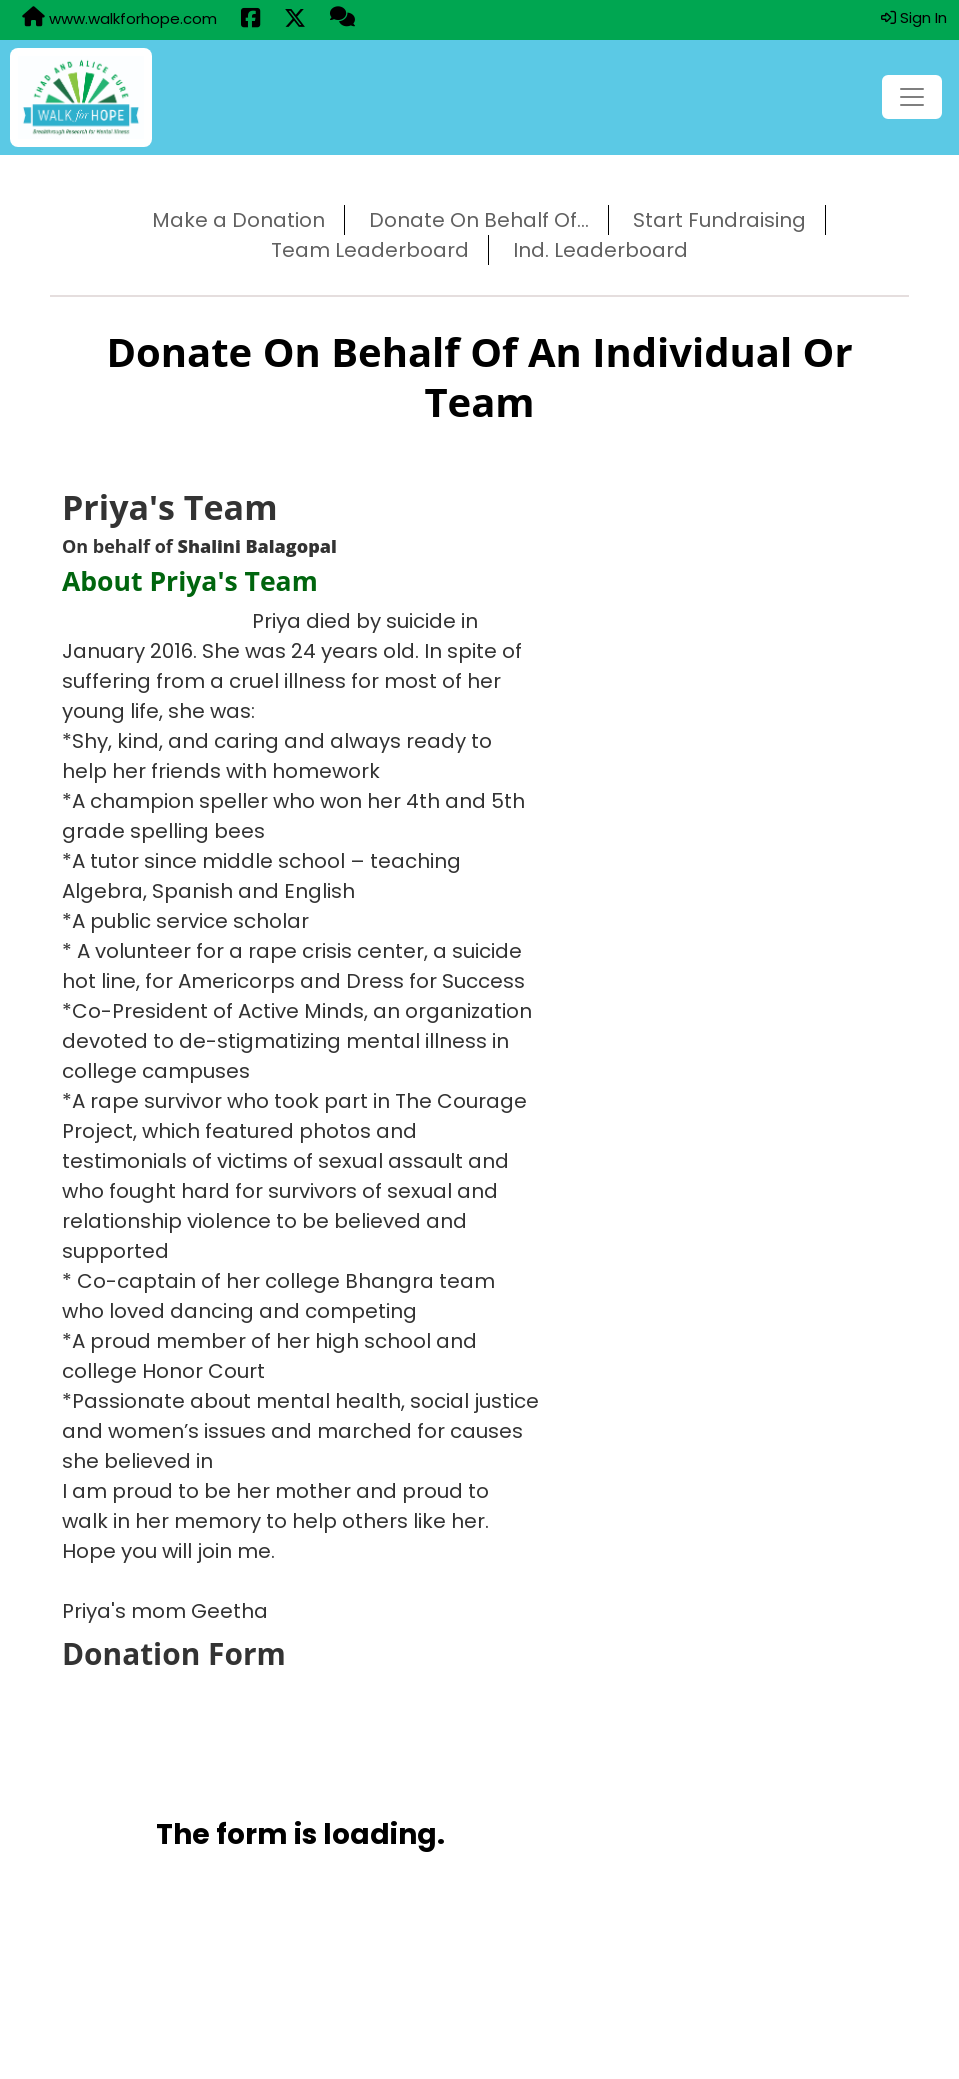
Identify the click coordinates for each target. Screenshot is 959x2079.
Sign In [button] (914, 17)
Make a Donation (238, 220)
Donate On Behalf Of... (479, 220)
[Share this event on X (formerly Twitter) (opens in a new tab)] (295, 20)
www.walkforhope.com (119, 18)
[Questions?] (342, 19)
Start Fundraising (719, 220)
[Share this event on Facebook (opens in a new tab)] (250, 20)
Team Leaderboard (370, 250)
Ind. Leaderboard (600, 250)
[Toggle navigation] (912, 97)
